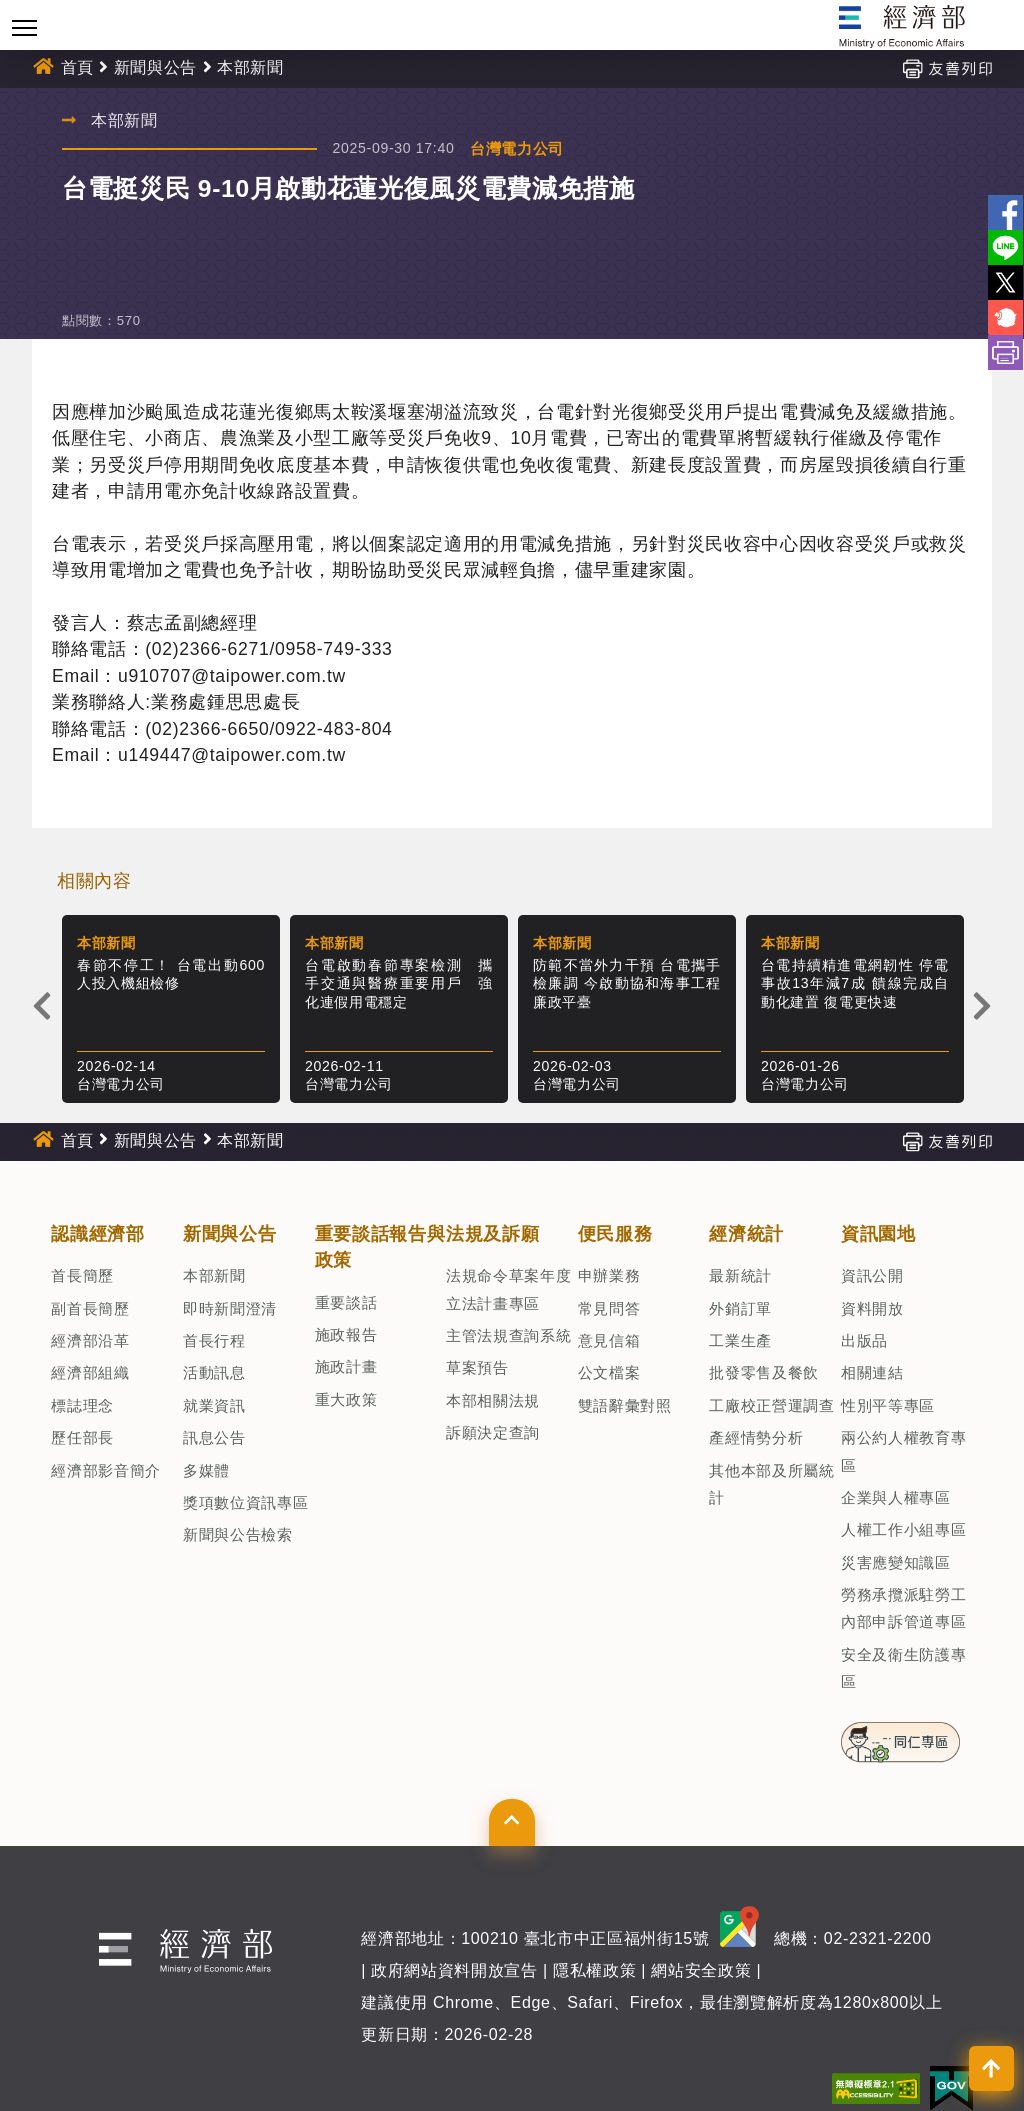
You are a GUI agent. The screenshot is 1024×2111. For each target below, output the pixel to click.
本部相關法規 (493, 1400)
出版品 (864, 1340)
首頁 (77, 67)
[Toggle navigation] (24, 27)
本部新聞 (250, 67)
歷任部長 (82, 1437)
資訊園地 (878, 1234)
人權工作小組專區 (903, 1529)
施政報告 (346, 1334)
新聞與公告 (155, 67)
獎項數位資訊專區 (245, 1502)
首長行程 (214, 1340)
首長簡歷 (82, 1275)
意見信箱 (609, 1340)
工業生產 (740, 1340)
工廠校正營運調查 (771, 1405)
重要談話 (346, 1302)
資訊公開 (872, 1275)
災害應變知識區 (896, 1562)
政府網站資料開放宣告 (454, 1970)
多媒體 (206, 1470)
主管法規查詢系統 (508, 1335)
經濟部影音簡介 (106, 1470)
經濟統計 (746, 1234)
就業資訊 (214, 1405)
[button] (511, 1822)
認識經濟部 (97, 1234)
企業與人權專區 (896, 1497)
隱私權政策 (594, 1970)
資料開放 (872, 1308)
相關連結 (872, 1372)
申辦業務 (609, 1275)
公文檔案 (609, 1372)
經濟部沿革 (90, 1340)
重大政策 (346, 1399)
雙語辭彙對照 (625, 1405)
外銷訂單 (740, 1308)
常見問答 (609, 1308)
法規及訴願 (492, 1234)
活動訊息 (214, 1372)
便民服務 (615, 1234)
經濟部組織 (90, 1372)
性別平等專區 (888, 1405)
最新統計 (740, 1275)
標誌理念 (82, 1405)
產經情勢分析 (756, 1437)
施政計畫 (346, 1366)
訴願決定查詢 (493, 1432)
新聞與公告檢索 (238, 1534)
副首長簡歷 (90, 1308)
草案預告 (477, 1367)
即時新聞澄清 (230, 1308)
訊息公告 (214, 1437)
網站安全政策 (701, 1970)
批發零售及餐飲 (764, 1372)
